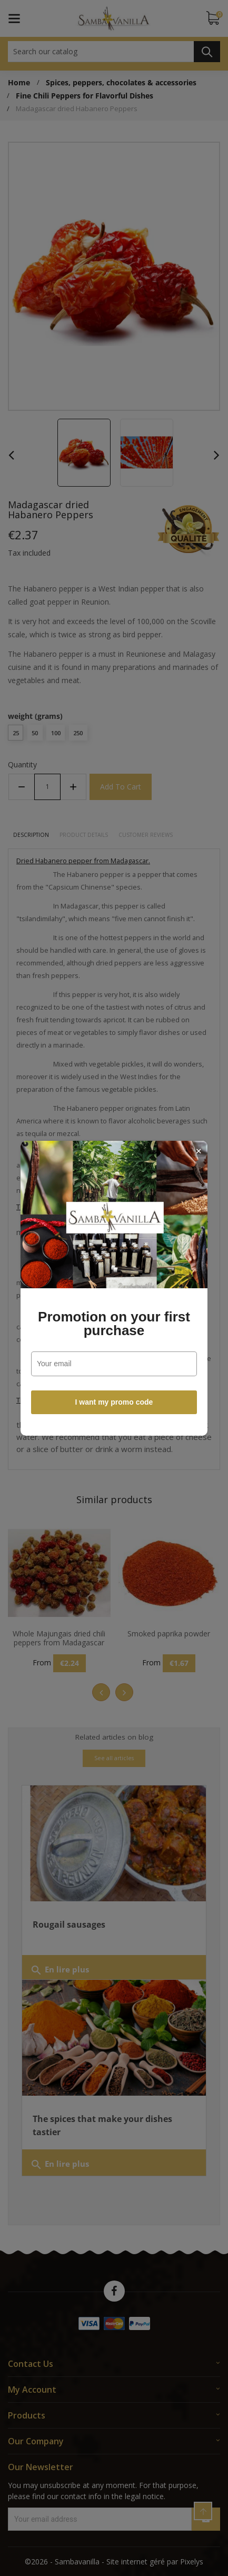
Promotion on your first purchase (114, 1323)
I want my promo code (114, 1402)
